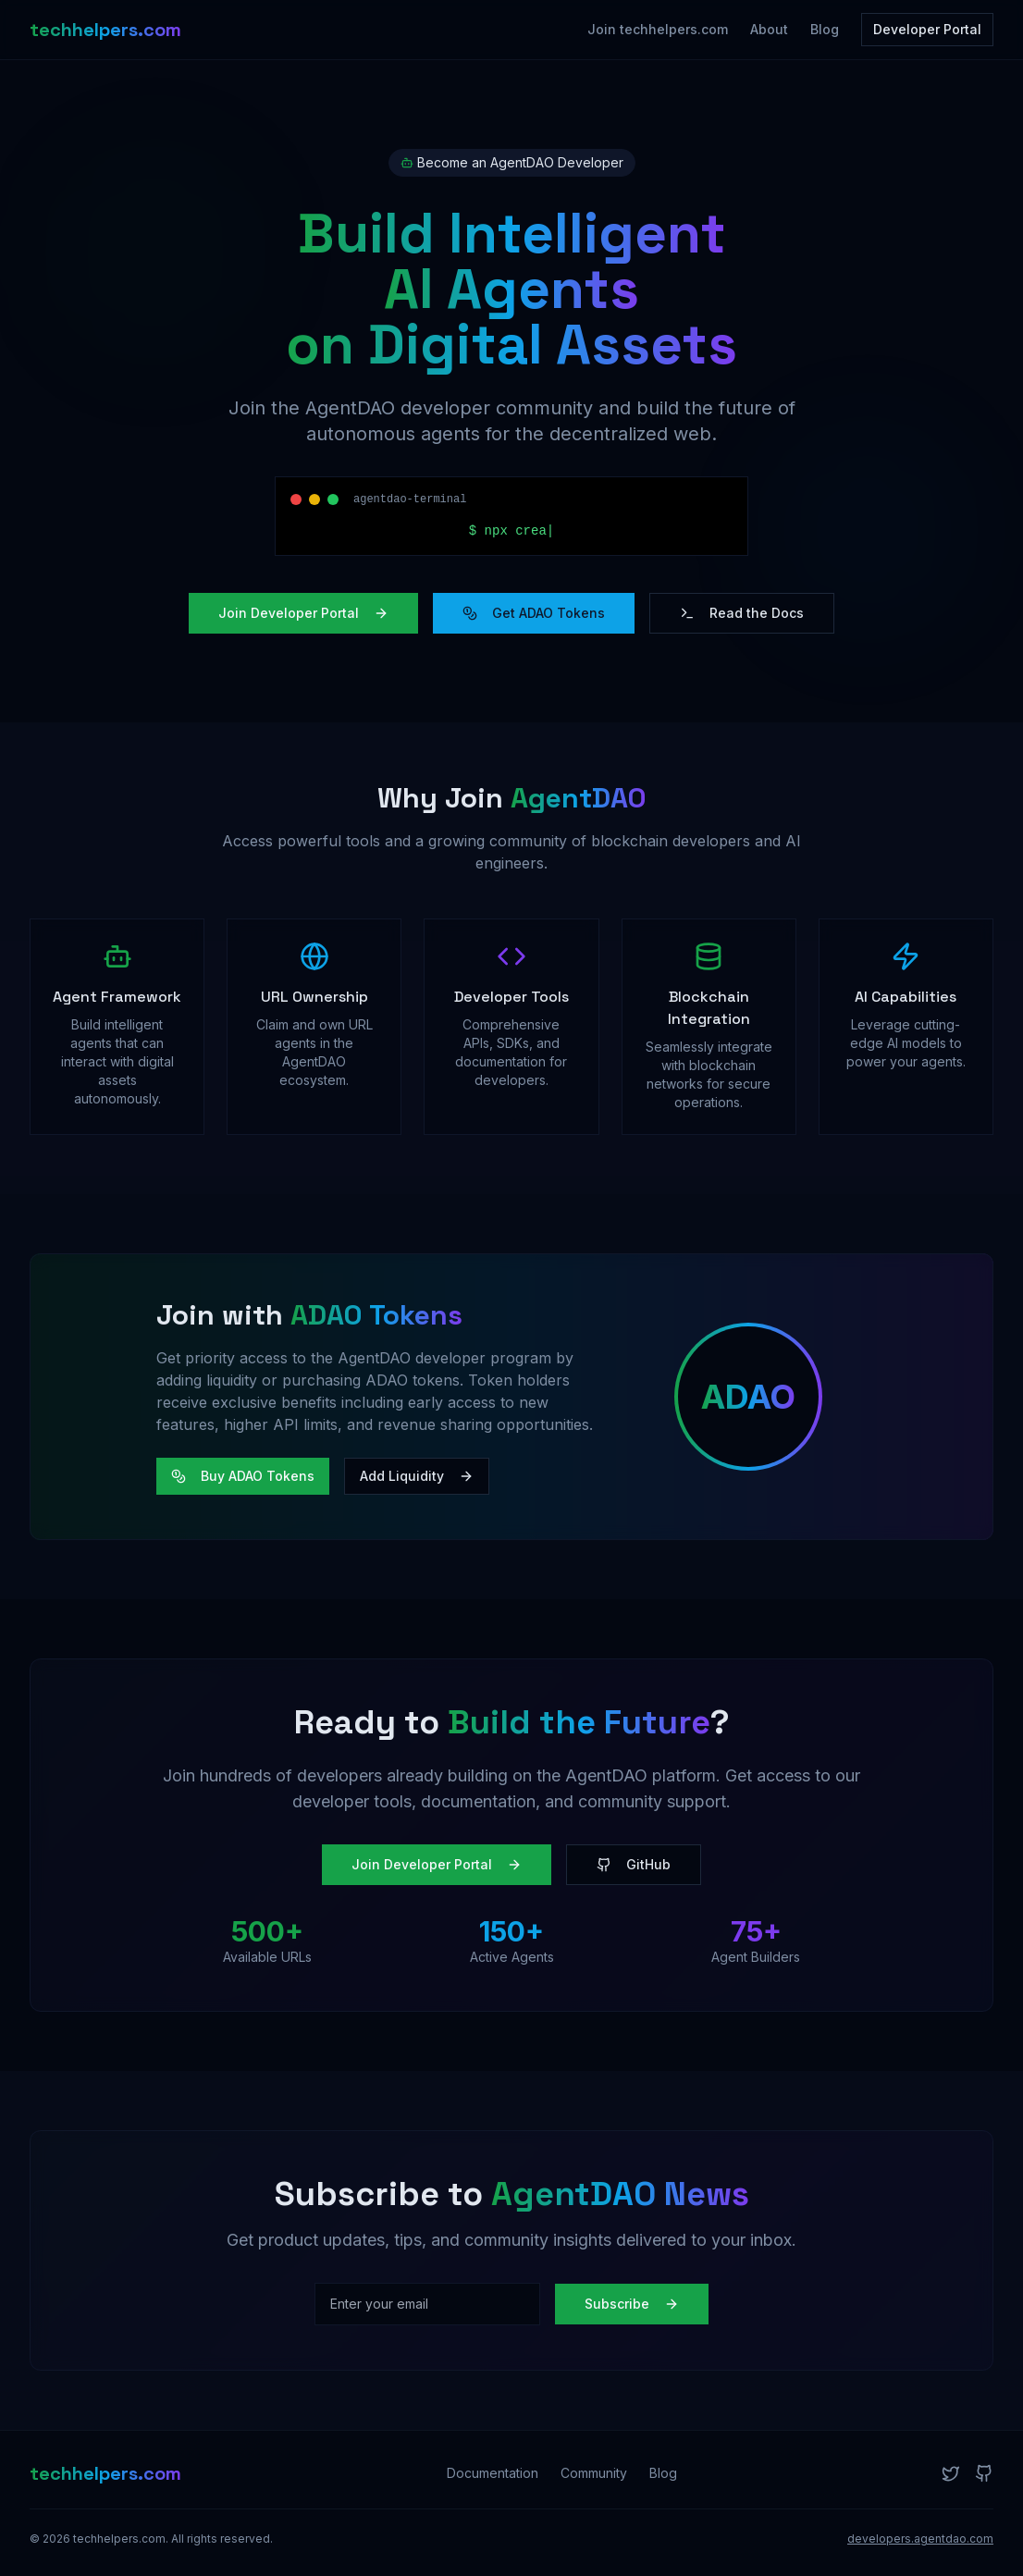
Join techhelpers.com (657, 29)
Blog (824, 29)
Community (594, 2473)
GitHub (634, 1864)
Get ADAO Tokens (533, 613)
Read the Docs (742, 613)
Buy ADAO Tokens (242, 1476)
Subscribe (632, 2303)
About (769, 29)
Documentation (492, 2473)
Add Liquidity (417, 1476)
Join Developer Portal (303, 613)
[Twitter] (951, 2473)
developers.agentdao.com (920, 2538)
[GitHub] (984, 2473)
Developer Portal (927, 29)
